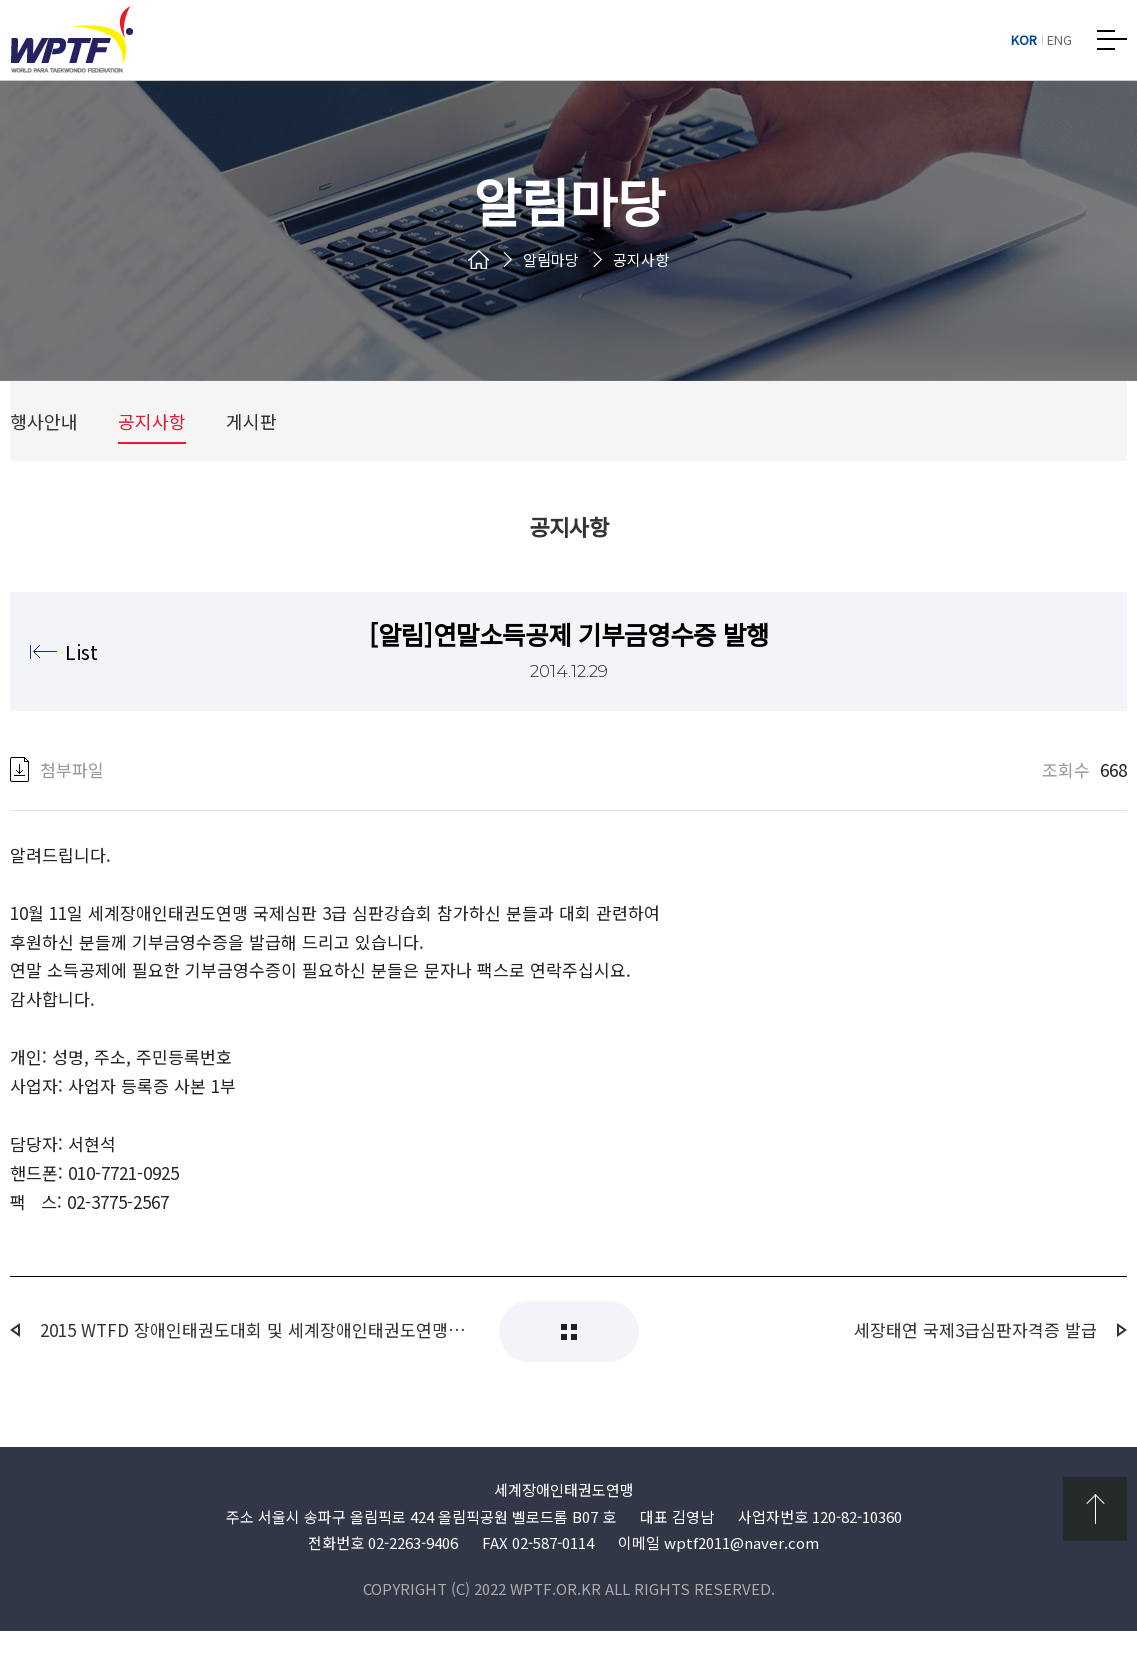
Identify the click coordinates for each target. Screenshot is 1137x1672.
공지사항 (152, 440)
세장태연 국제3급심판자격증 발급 (975, 1371)
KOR (1024, 40)
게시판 (251, 440)
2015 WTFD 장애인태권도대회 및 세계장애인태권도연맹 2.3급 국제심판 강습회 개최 (254, 1371)
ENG (1059, 40)
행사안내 (44, 440)
